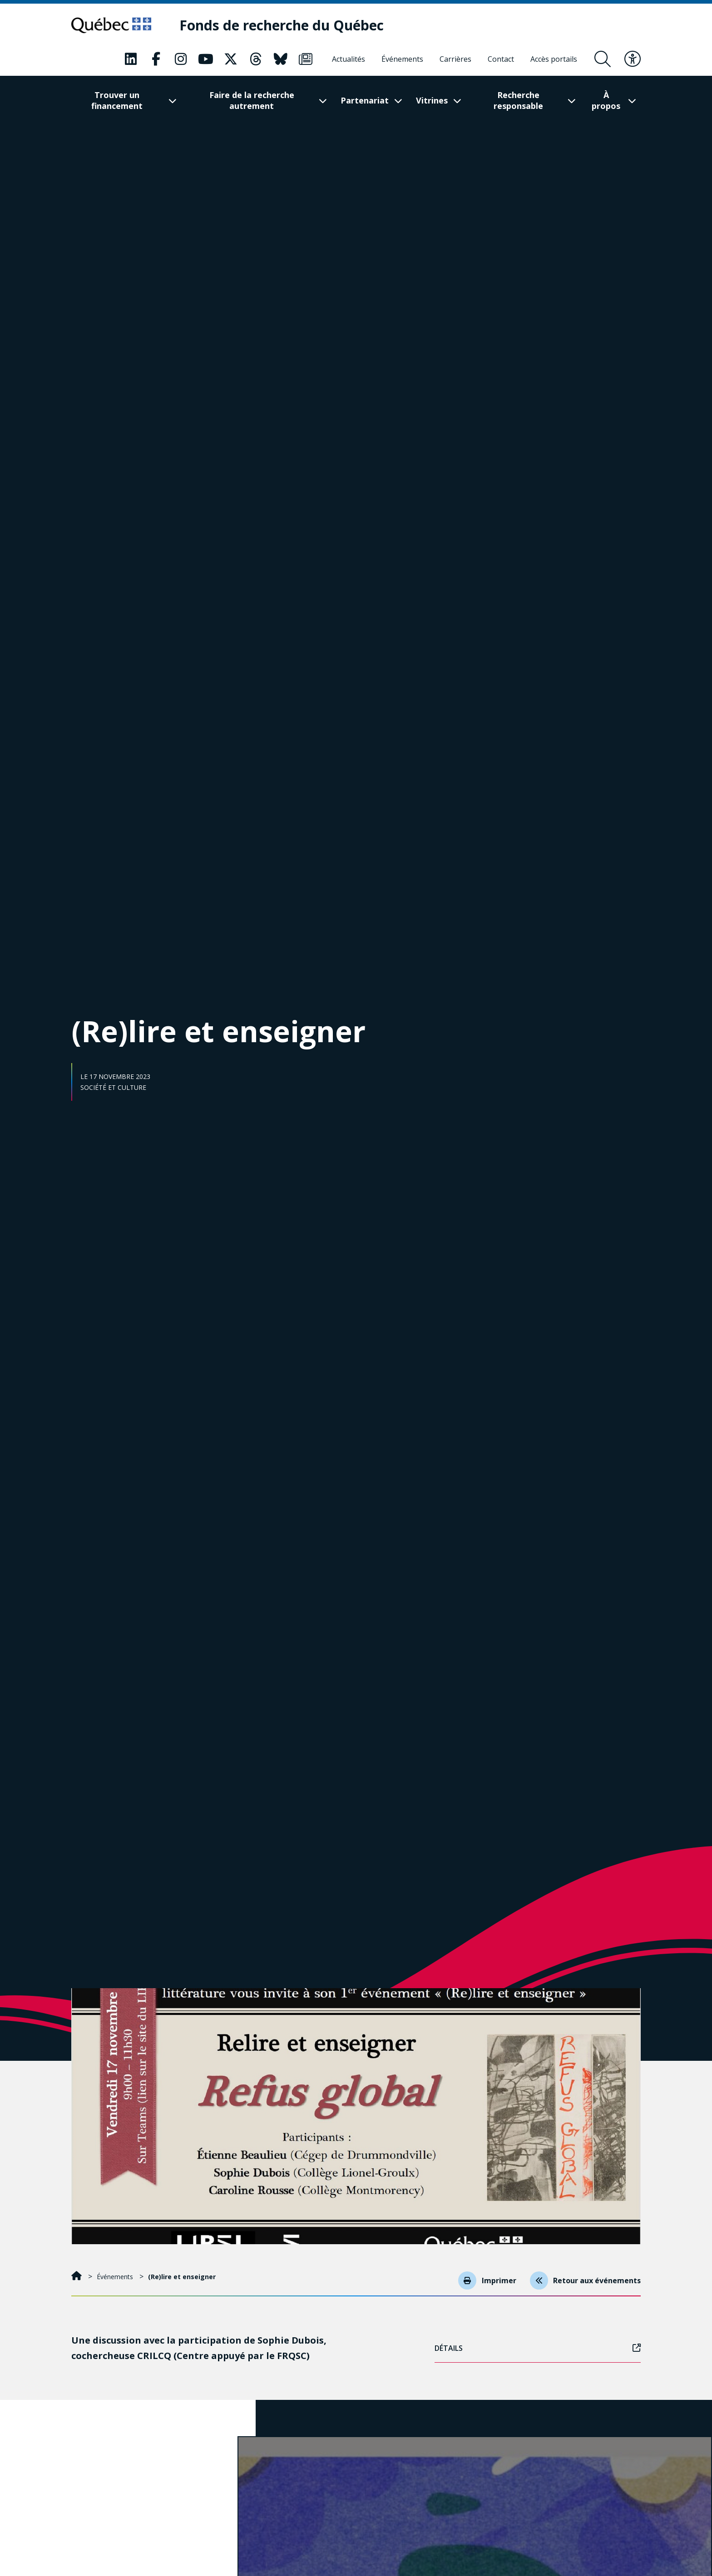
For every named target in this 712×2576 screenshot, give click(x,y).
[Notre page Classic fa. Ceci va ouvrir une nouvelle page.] (131, 59)
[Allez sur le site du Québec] (113, 25)
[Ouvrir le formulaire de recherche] (602, 59)
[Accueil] (77, 2276)
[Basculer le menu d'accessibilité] (632, 59)
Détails (538, 2348)
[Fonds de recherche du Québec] (286, 26)
